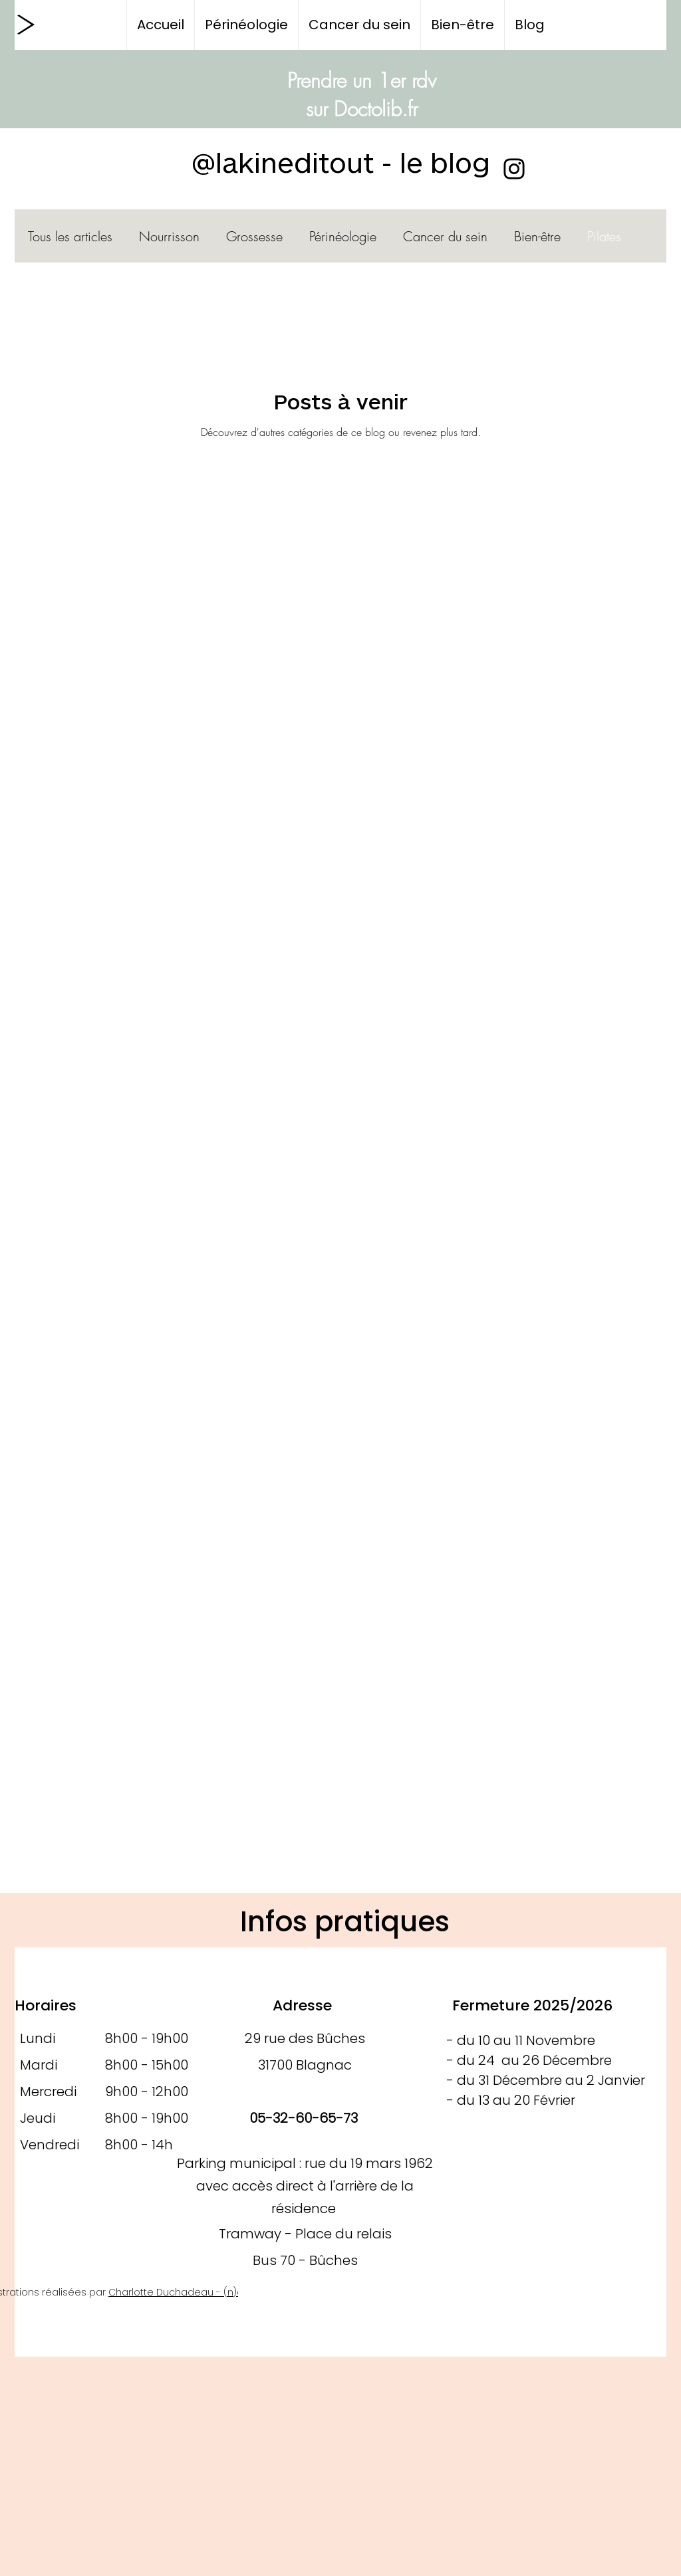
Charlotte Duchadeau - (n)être (182, 2292)
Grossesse (254, 236)
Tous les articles (70, 236)
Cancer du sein (445, 236)
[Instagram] (514, 169)
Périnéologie (342, 236)
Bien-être (537, 236)
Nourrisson (169, 236)
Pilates (604, 236)
